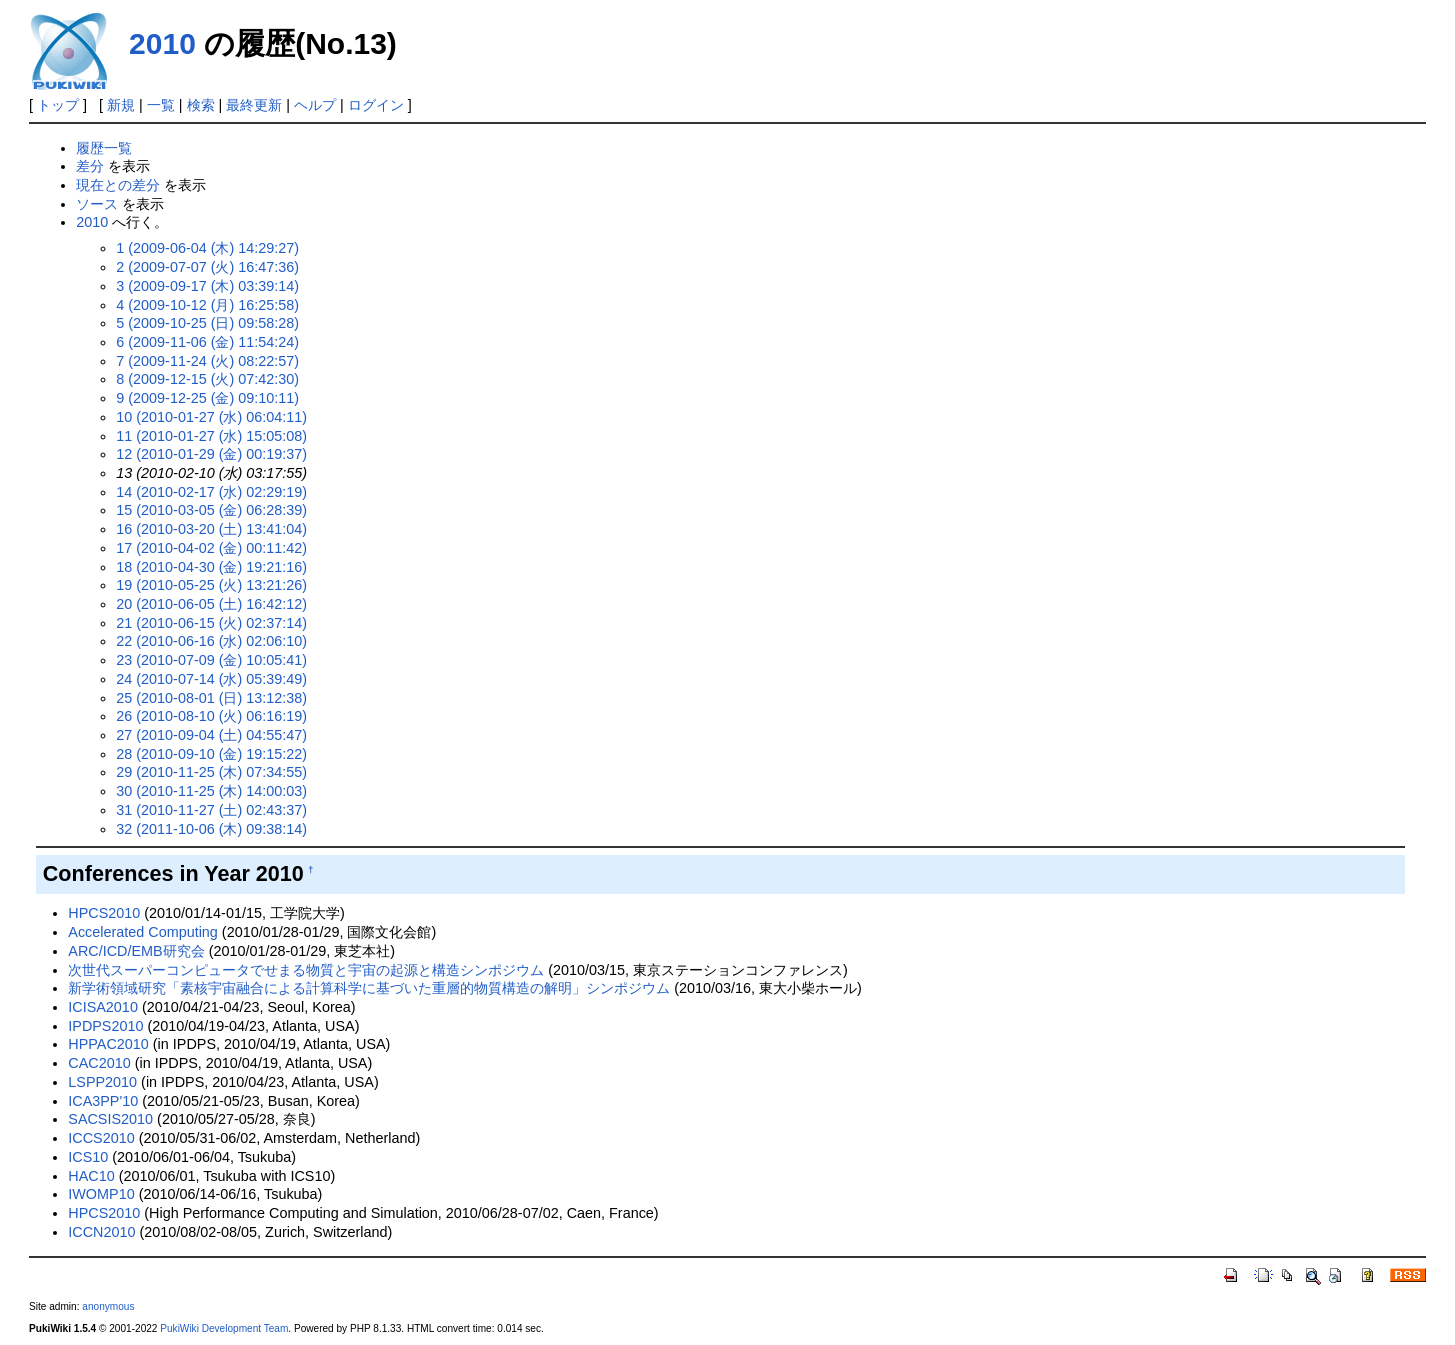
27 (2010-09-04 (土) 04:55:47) (211, 735)
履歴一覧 (104, 148)
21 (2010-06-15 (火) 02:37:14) (211, 623)
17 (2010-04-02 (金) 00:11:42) (211, 548)
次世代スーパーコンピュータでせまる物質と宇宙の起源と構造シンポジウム (306, 970)
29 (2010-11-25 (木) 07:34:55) (211, 772)
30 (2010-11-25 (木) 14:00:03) (211, 791)
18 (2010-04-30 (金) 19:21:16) (211, 567)
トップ (58, 105)
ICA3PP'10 (103, 1101)
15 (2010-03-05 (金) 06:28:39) (211, 510)
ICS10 (88, 1157)
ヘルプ (315, 105)
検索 (201, 105)
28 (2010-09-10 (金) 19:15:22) (211, 754)
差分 (90, 166)
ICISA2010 (103, 1007)
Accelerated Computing (143, 932)
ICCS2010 (101, 1138)
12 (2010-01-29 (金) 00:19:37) (211, 454)
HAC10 (91, 1176)
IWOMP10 (101, 1194)
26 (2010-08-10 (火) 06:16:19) (211, 716)
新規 (121, 105)
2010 (162, 43)
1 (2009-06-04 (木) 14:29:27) (207, 248)
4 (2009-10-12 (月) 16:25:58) (207, 305)
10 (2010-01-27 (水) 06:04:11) (211, 417)
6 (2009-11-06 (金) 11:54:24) (207, 342)
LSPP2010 (102, 1082)
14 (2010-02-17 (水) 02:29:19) (211, 492)
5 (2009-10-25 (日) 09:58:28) (207, 323)
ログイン (376, 105)
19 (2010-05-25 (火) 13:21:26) (211, 585)
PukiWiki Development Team (224, 1328)
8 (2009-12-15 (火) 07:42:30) (207, 379)
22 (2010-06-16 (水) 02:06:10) (211, 641)
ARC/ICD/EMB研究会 (136, 951)
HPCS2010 (104, 913)
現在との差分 (118, 185)
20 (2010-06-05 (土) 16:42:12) (211, 604)
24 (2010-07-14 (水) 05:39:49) (211, 679)
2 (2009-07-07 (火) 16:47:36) (207, 267)
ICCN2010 (101, 1232)
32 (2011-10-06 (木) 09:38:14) (211, 829)
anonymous (108, 1306)
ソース (97, 204)
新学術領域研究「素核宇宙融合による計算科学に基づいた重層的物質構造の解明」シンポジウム (369, 988)
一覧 (161, 105)
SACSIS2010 (110, 1119)
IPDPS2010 (105, 1026)
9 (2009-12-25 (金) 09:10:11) (207, 398)
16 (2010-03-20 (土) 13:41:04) (211, 529)
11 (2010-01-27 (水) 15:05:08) (211, 436)
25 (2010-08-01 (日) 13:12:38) (211, 698)
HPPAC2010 (108, 1044)
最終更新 (254, 105)
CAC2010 (99, 1063)
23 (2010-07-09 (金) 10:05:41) (211, 660)
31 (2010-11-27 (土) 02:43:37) (211, 810)
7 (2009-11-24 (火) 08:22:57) (207, 361)
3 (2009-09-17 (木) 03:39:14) (207, 286)
